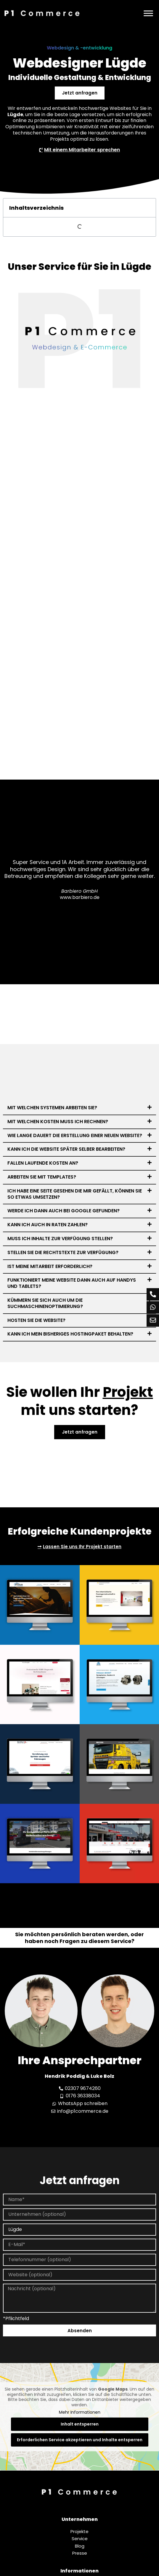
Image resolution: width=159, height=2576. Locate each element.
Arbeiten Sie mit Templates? (41, 1177)
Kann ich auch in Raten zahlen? (47, 1224)
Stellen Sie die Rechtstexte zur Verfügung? (62, 1252)
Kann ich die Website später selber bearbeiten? (66, 1149)
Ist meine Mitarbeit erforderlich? (49, 1266)
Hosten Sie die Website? (36, 1320)
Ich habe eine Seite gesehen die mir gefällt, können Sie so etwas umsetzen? (74, 1193)
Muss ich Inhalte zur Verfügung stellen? (60, 1238)
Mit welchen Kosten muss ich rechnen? (57, 1121)
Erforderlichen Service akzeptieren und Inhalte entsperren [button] (79, 2440)
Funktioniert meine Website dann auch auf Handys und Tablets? (71, 1283)
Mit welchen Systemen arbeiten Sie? (52, 1107)
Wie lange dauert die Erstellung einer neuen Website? (74, 1135)
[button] (79, 1108)
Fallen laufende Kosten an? (42, 1163)
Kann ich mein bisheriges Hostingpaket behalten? (70, 1334)
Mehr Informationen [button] (79, 2412)
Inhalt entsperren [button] (80, 2424)
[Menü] (148, 13)
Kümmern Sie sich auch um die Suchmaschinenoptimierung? (45, 1303)
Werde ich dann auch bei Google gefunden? (63, 1210)
